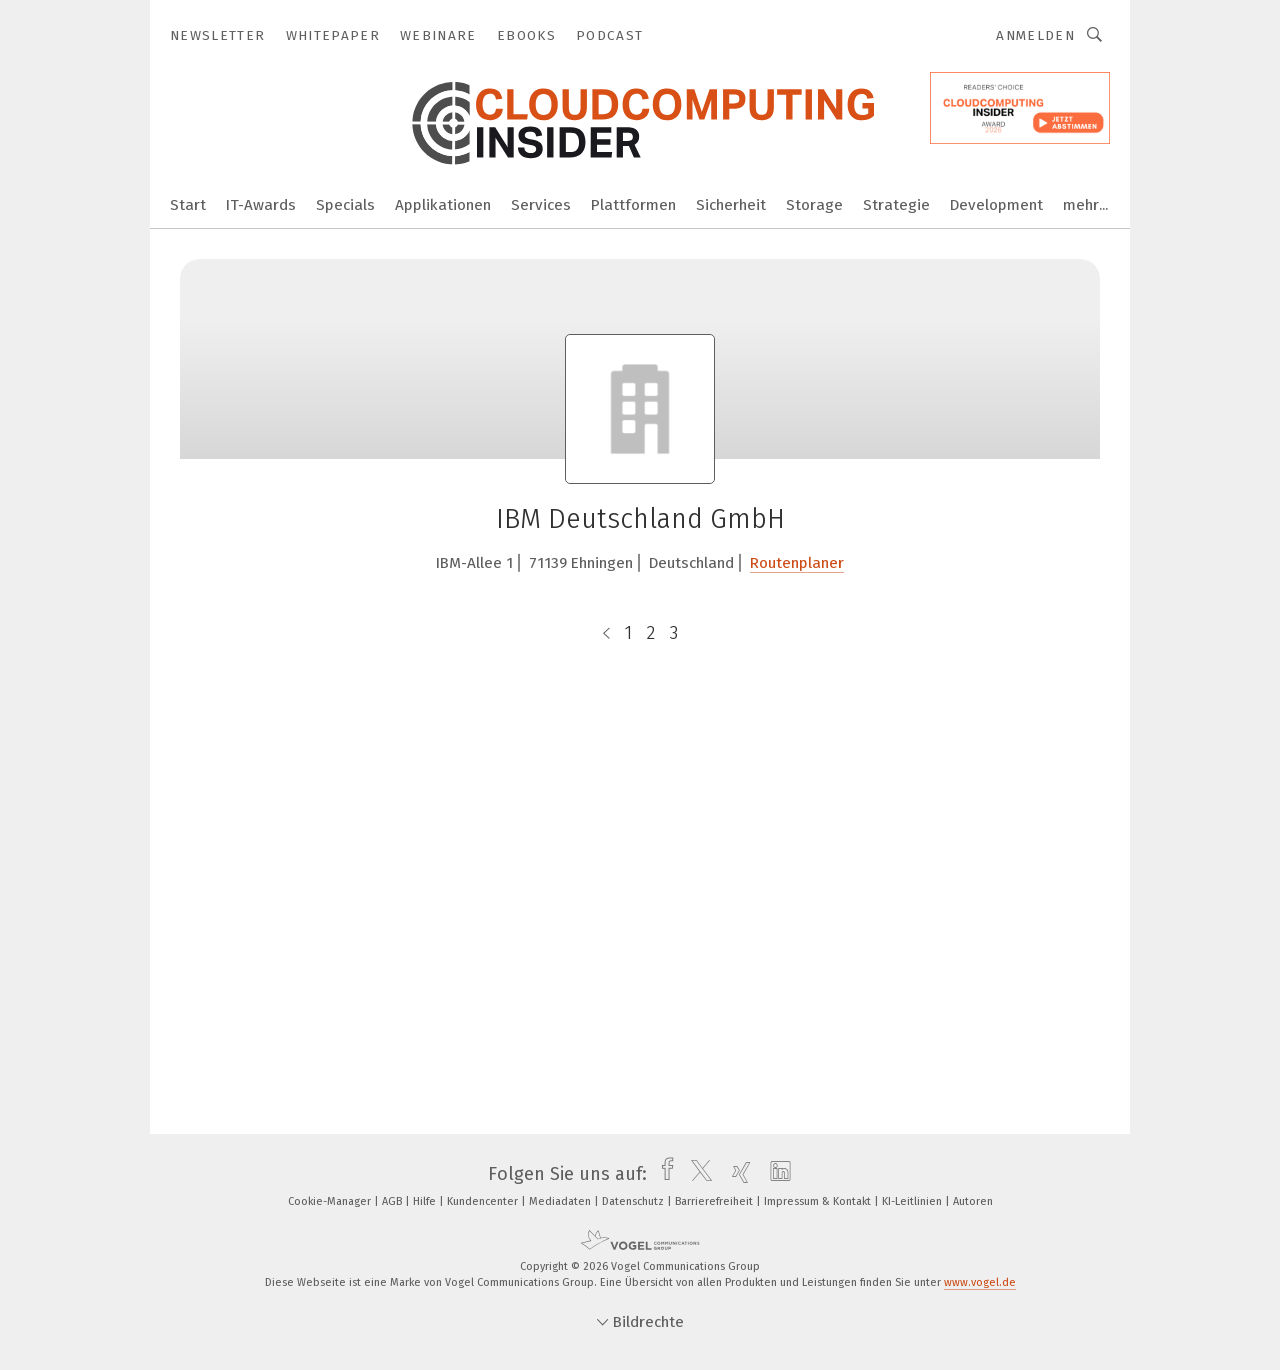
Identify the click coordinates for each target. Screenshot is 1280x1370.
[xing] (736, 1174)
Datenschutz (634, 1201)
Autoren (973, 1201)
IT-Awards (261, 205)
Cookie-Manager (331, 1201)
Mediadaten (561, 1201)
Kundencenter (484, 1201)
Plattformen (633, 205)
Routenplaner (797, 563)
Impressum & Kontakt (819, 1201)
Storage (814, 205)
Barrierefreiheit (715, 1201)
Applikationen (443, 205)
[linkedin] (775, 1174)
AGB (393, 1201)
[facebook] (662, 1174)
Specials (345, 205)
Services (541, 205)
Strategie (896, 205)
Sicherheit (731, 205)
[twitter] (696, 1174)
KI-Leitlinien (913, 1201)
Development (996, 205)
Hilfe (426, 1201)
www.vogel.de (980, 1282)
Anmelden (1035, 35)
